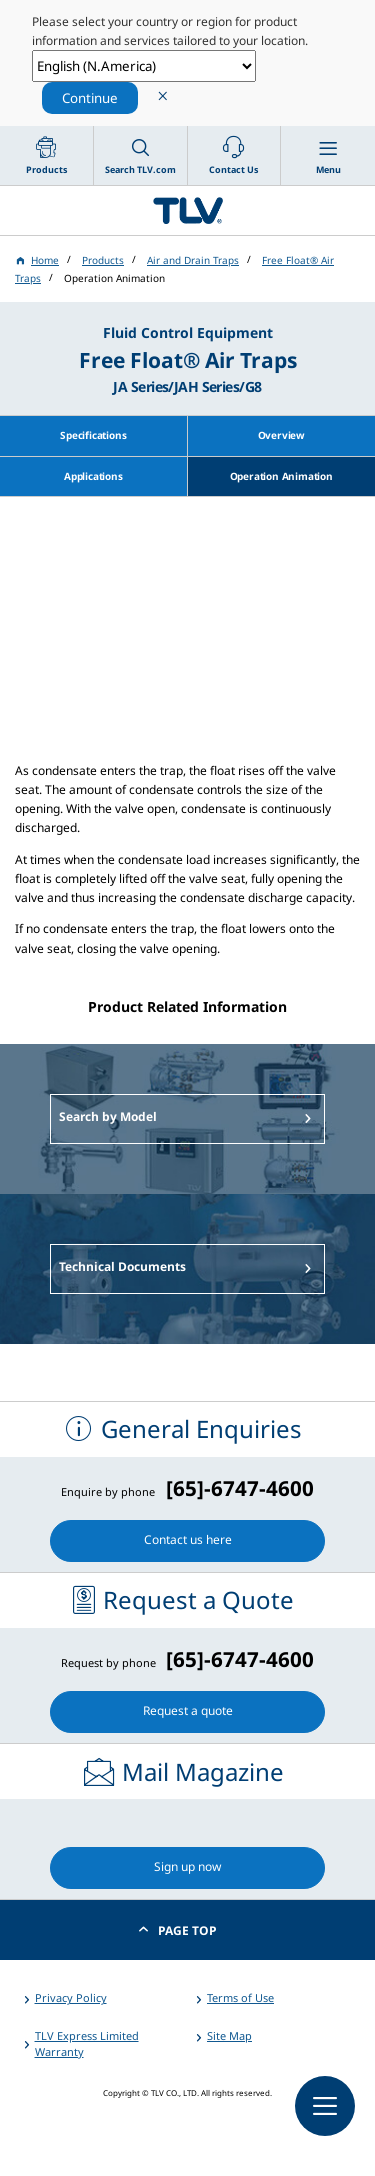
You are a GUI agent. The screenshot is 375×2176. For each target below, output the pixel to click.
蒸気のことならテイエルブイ (187, 210)
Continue (90, 98)
